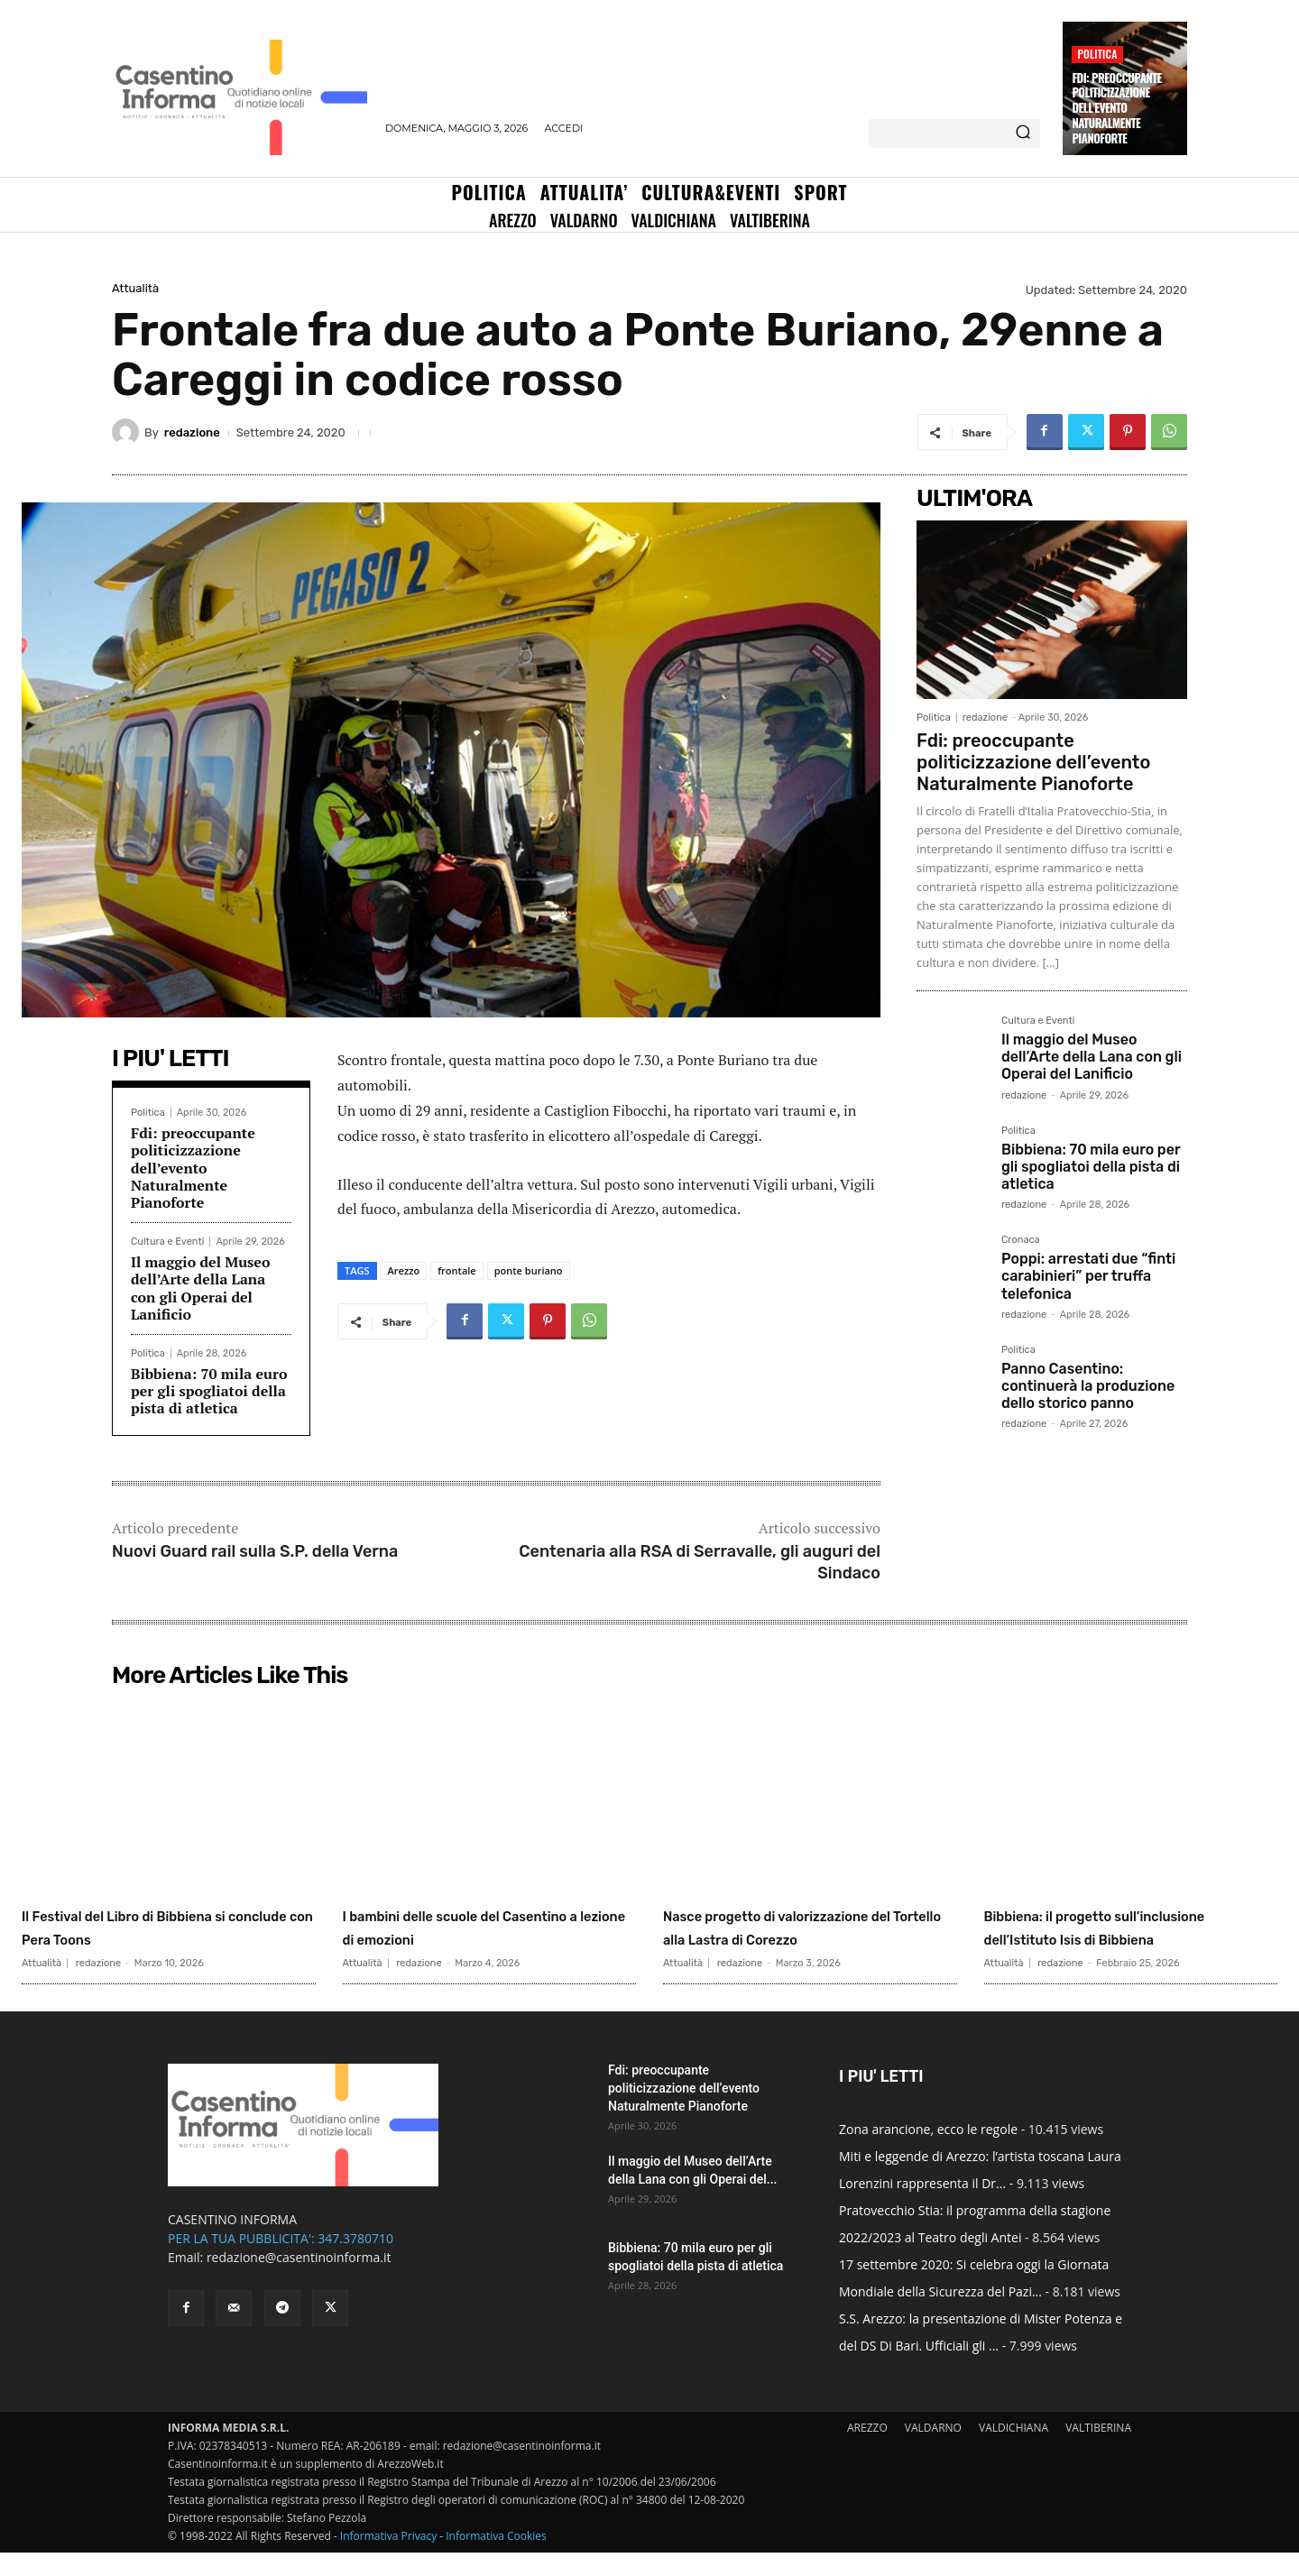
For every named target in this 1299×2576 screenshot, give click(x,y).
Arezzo (404, 1270)
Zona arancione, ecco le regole (928, 2152)
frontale (457, 1270)
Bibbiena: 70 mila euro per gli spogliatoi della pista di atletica (209, 1391)
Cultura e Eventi (167, 1242)
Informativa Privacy (388, 2559)
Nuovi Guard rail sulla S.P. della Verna (255, 1551)
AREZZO (867, 2451)
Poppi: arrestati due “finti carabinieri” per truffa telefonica (1088, 1276)
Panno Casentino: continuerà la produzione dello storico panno (1088, 1386)
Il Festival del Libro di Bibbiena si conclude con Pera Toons (165, 1926)
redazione (192, 432)
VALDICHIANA (1013, 2451)
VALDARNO (933, 2451)
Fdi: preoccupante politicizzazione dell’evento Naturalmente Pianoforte (1116, 108)
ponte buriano (528, 1270)
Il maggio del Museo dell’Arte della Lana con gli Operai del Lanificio (200, 1288)
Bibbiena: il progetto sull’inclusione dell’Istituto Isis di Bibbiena (1128, 1938)
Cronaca (1020, 1240)
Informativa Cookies (496, 2559)
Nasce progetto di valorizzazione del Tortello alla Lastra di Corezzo (805, 1938)
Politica (1097, 53)
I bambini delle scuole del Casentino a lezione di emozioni (461, 1938)
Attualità (135, 288)
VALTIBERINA (1098, 2451)
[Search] (1023, 133)
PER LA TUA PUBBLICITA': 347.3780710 (280, 2261)
